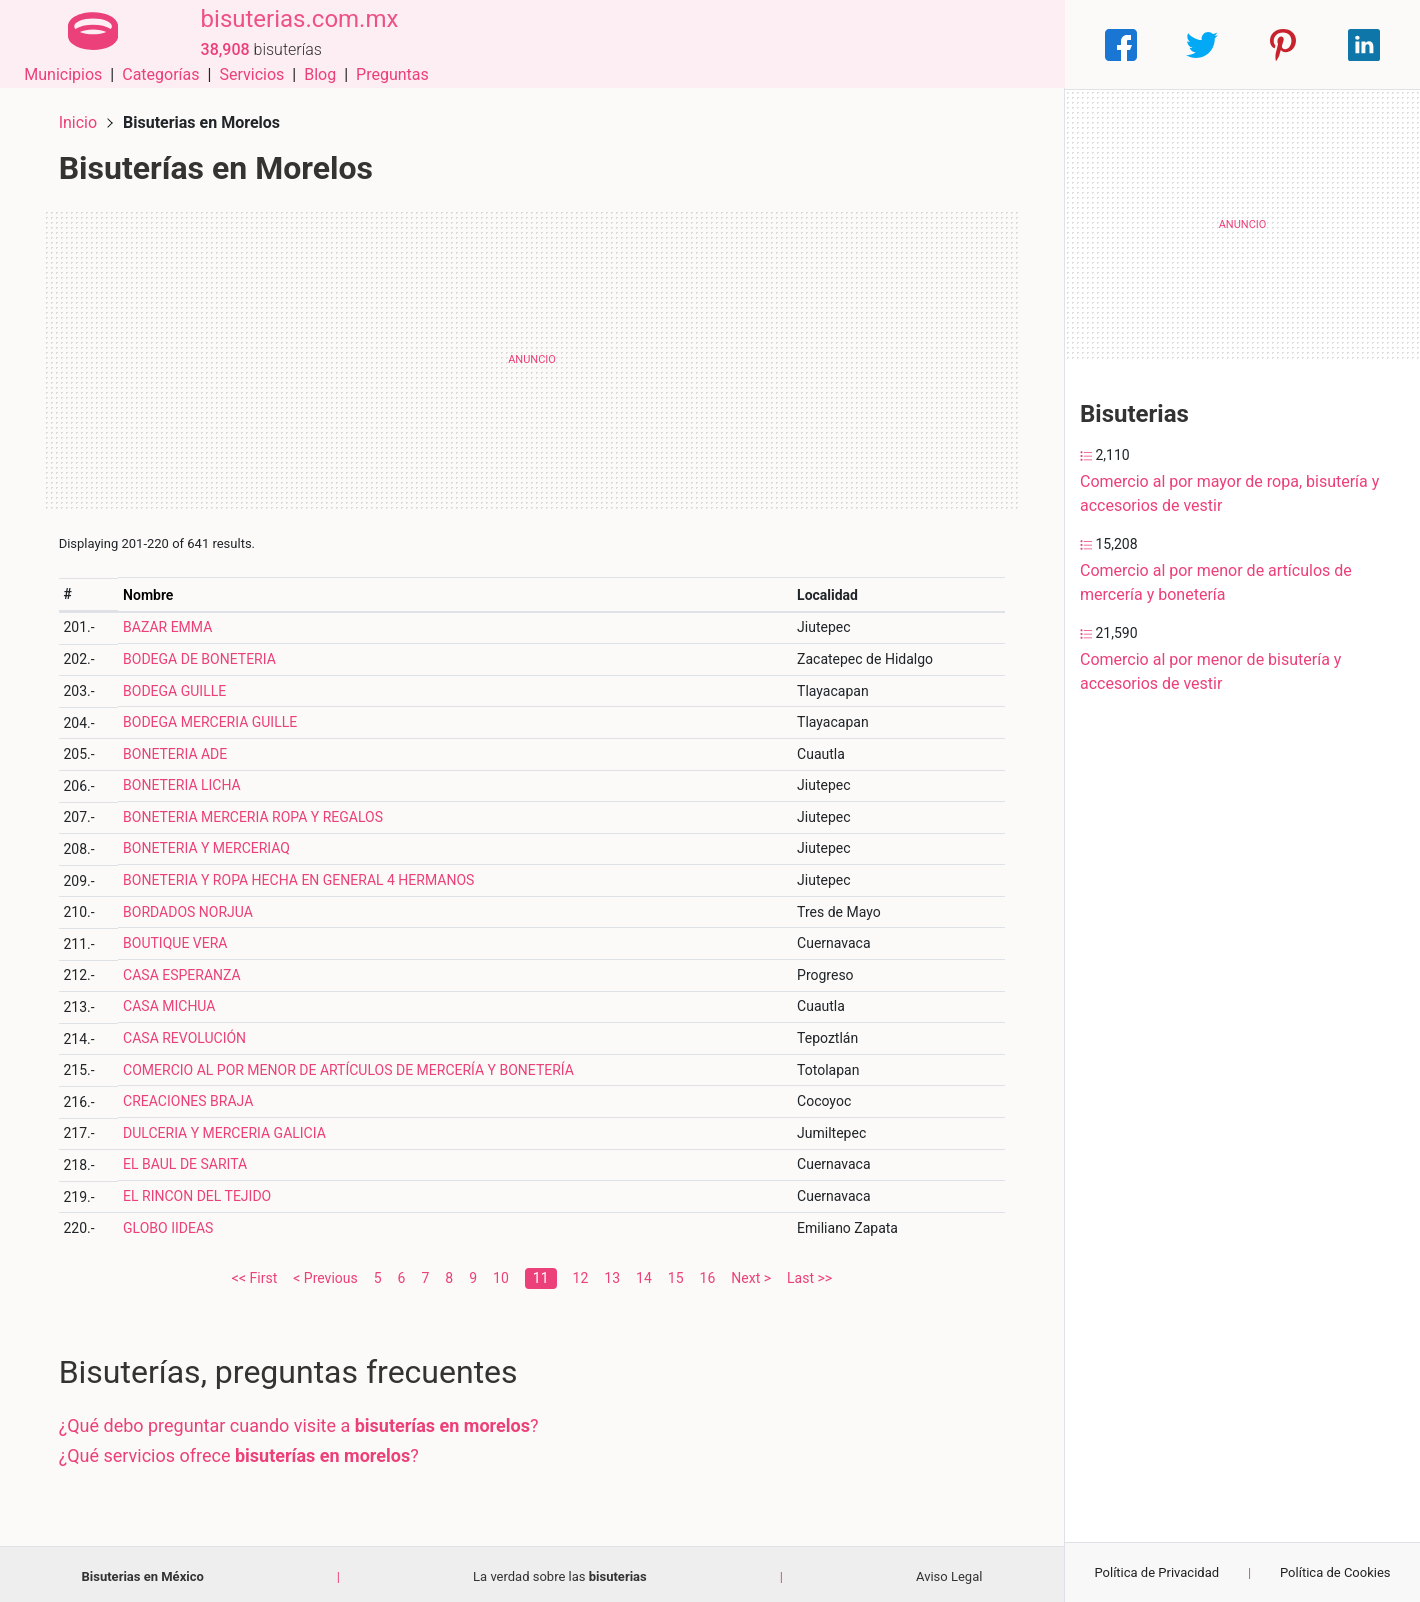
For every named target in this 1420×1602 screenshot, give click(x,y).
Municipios (684, 44)
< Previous (325, 1273)
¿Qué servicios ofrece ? (243, 1450)
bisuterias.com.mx (291, 33)
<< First (254, 1273)
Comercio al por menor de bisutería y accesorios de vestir (1210, 671)
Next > (751, 1273)
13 (612, 1273)
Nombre (152, 590)
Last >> (809, 1273)
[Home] (89, 43)
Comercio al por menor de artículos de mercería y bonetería (1216, 582)
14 (644, 1273)
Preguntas (1012, 44)
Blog (940, 44)
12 (581, 1273)
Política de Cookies (1335, 1572)
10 (501, 1273)
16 (708, 1273)
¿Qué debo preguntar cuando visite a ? (303, 1421)
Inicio (82, 117)
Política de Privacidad (1156, 1572)
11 (541, 1273)
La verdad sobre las (560, 1571)
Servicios (872, 44)
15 (676, 1273)
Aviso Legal (949, 1571)
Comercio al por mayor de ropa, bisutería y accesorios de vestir (1229, 493)
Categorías (780, 44)
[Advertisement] (532, 355)
